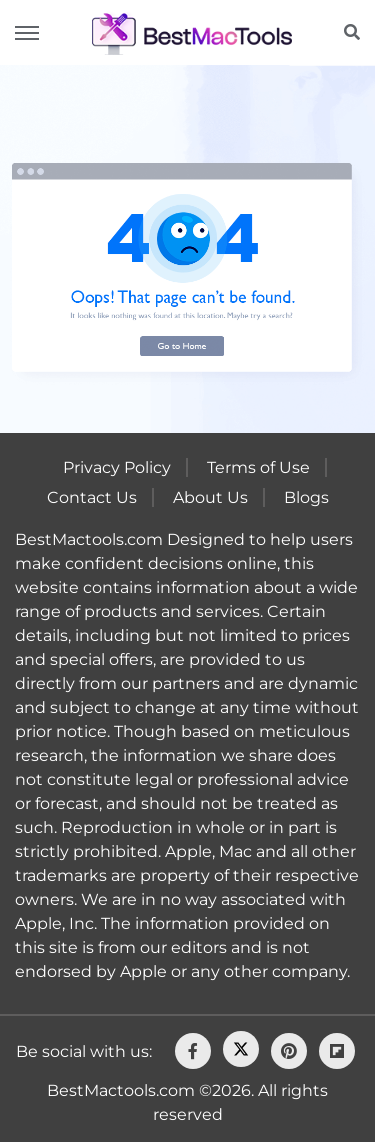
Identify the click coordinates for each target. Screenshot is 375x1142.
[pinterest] (289, 1051)
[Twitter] (241, 1049)
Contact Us (92, 497)
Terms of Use (258, 467)
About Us (210, 497)
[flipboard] (337, 1051)
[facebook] (193, 1051)
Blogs (306, 497)
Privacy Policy (117, 467)
